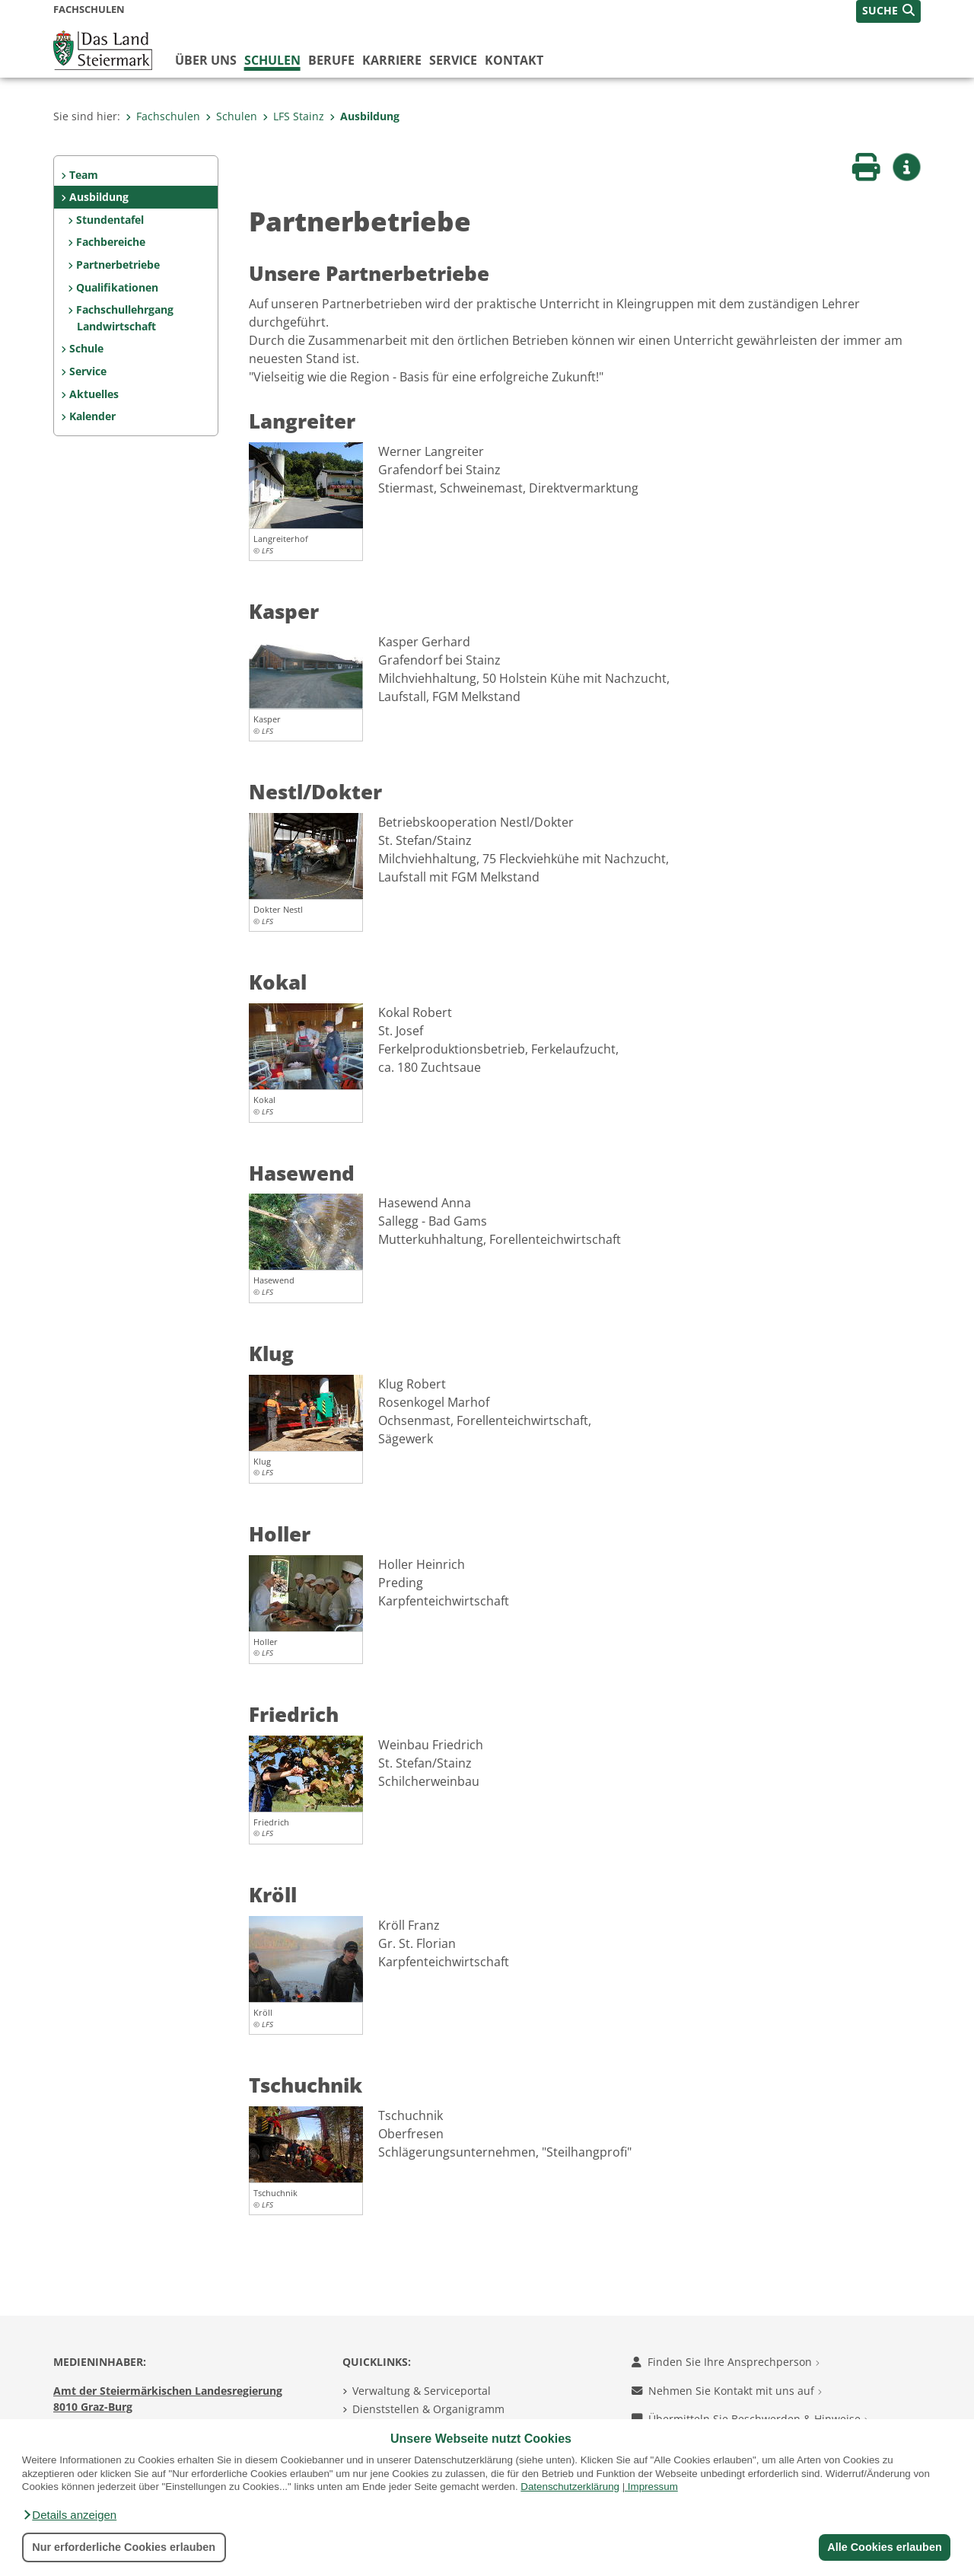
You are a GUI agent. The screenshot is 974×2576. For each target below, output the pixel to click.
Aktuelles (94, 394)
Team (83, 174)
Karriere (392, 60)
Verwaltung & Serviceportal (421, 2390)
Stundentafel (110, 219)
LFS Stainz (293, 116)
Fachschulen (163, 116)
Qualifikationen (117, 287)
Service (453, 60)
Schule (86, 348)
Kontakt (514, 60)
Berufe (331, 60)
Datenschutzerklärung (569, 2486)
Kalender (92, 416)
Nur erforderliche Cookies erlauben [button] (123, 2547)
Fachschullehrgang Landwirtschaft (124, 317)
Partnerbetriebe (118, 264)
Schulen (272, 60)
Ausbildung (364, 116)
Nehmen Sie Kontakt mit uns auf (727, 2390)
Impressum (653, 2486)
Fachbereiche (110, 241)
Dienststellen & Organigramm (428, 2409)
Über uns (206, 60)
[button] (69, 2515)
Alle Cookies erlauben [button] (884, 2547)
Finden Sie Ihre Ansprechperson (726, 2361)
